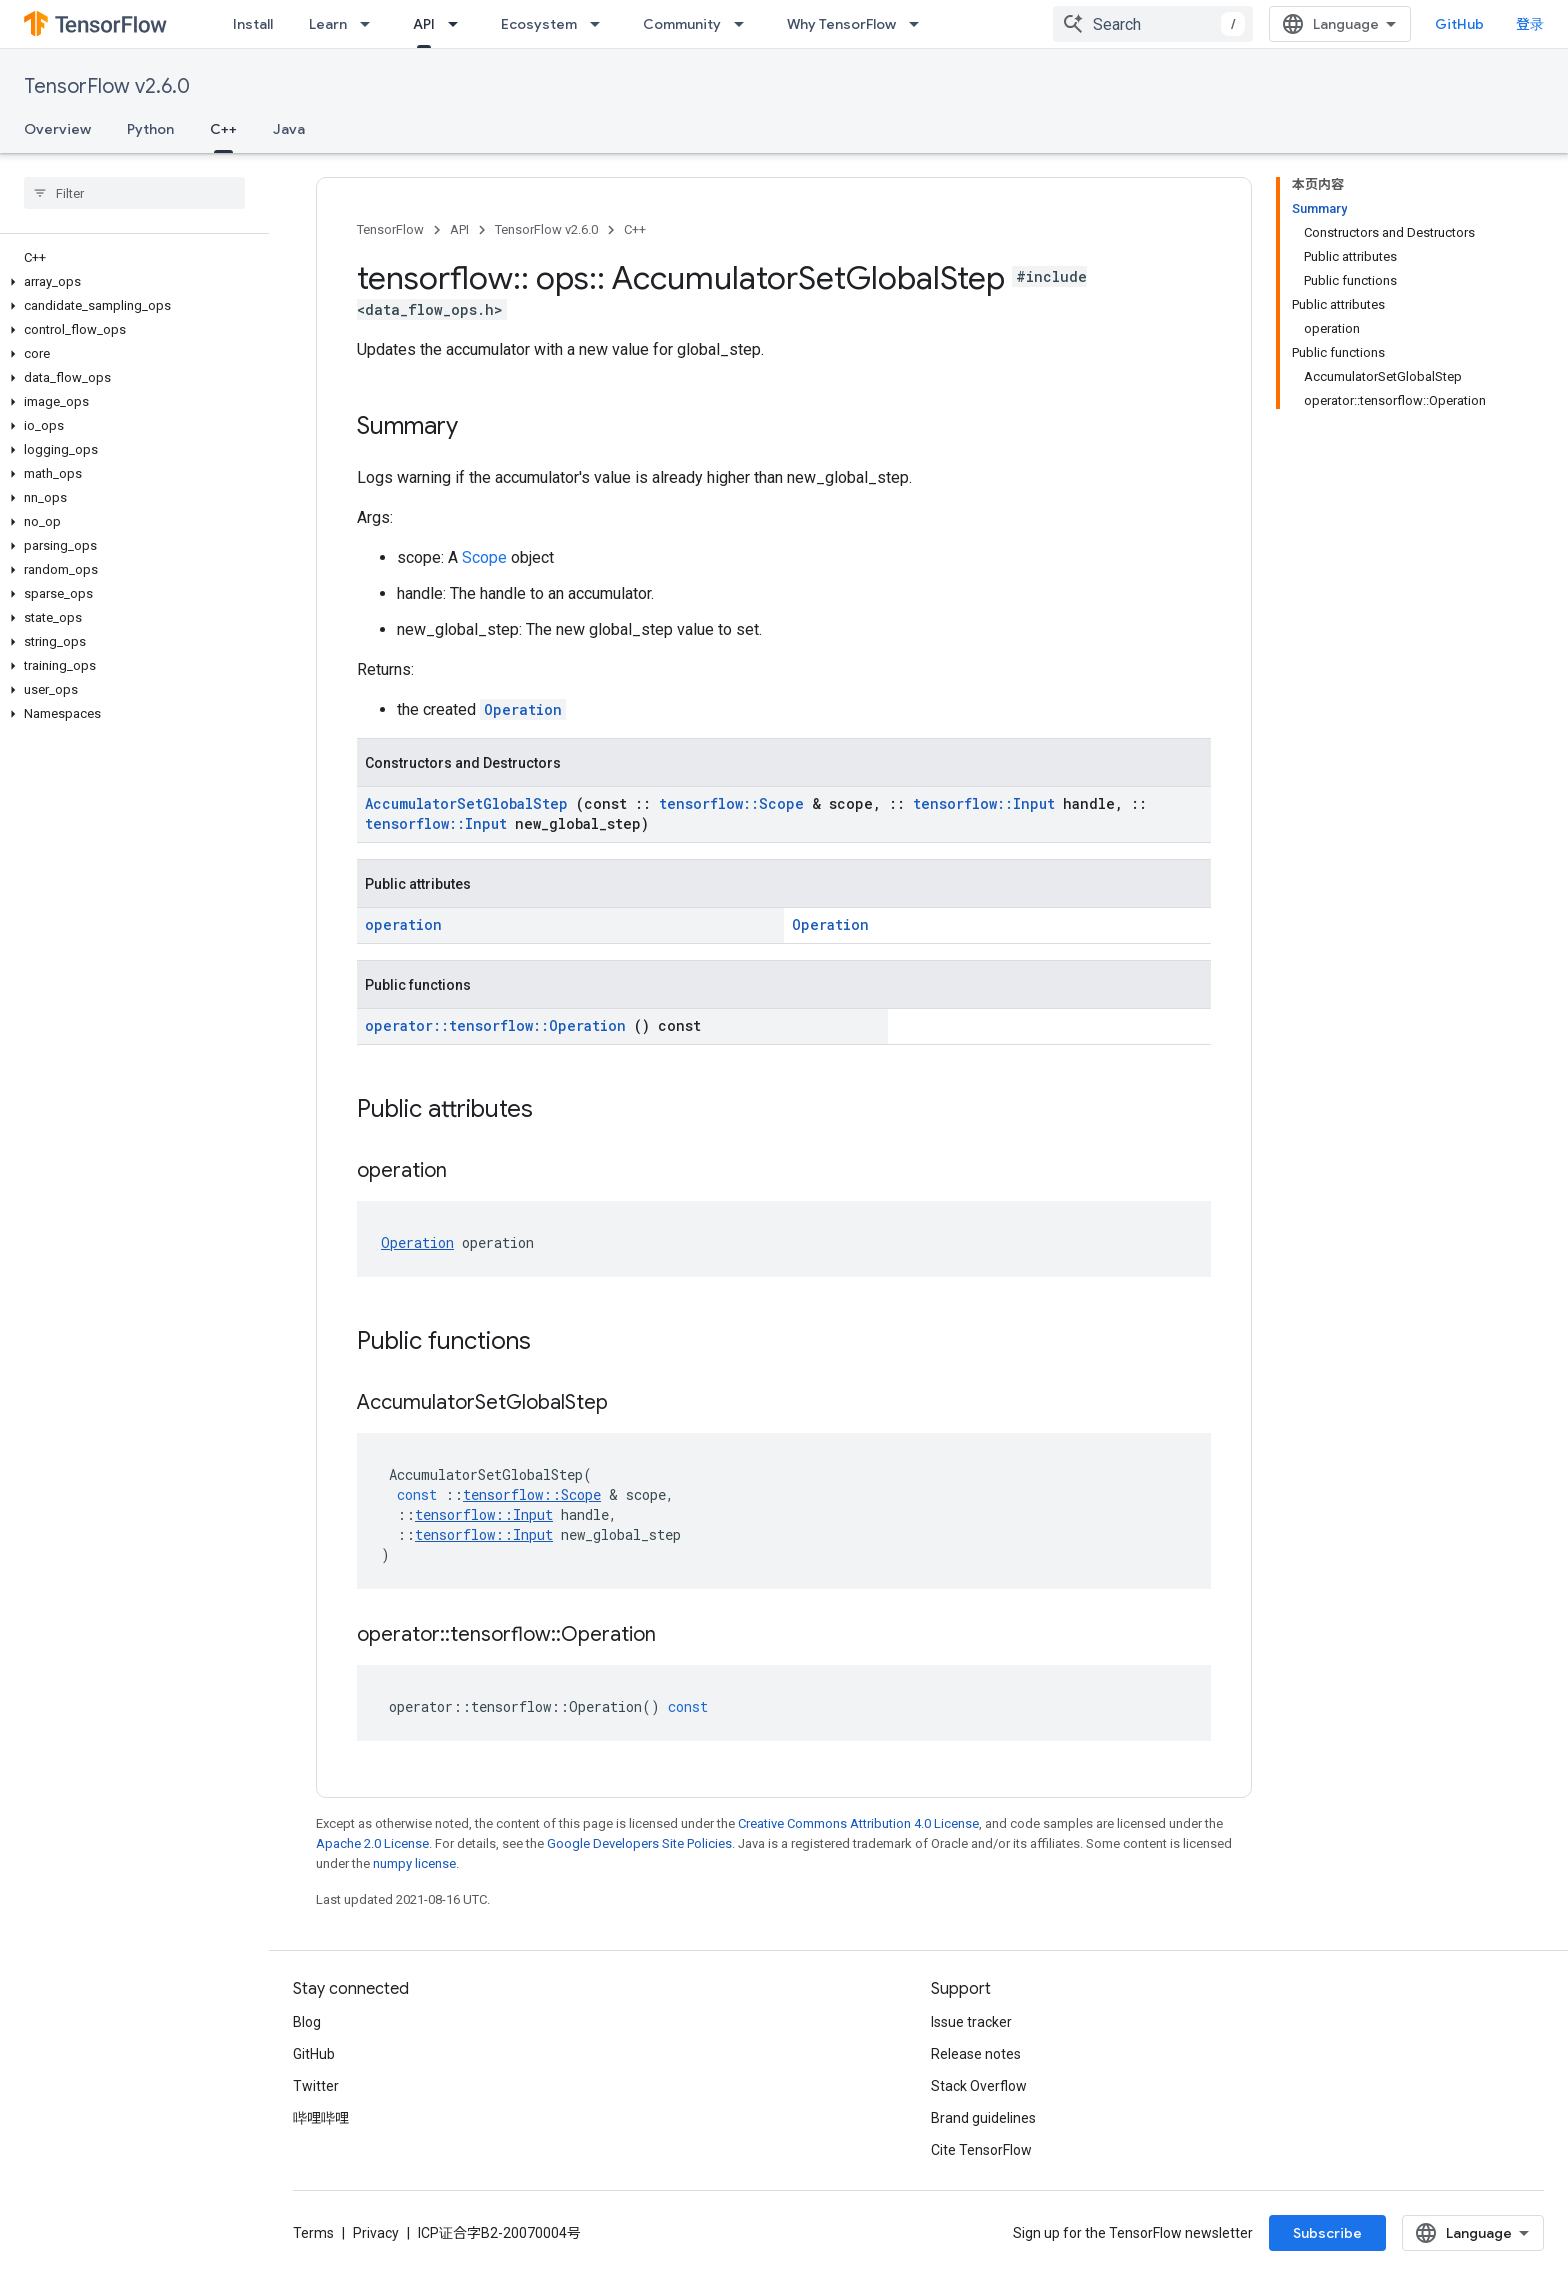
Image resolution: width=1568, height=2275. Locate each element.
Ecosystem (539, 24)
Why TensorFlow (841, 24)
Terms (313, 2233)
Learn (328, 24)
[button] (130, 282)
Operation (523, 709)
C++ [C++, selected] (223, 129)
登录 (1530, 24)
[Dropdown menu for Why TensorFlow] (920, 24)
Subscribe (1327, 2233)
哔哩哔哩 (321, 2118)
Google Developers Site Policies (639, 1843)
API (459, 229)
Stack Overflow (979, 2086)
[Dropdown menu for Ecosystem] (601, 24)
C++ (635, 229)
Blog (307, 2022)
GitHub (1459, 24)
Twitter (316, 2086)
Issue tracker (971, 2022)
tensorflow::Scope (735, 803)
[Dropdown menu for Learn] (371, 24)
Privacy (376, 2233)
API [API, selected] (424, 24)
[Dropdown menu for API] (459, 24)
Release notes (976, 2054)
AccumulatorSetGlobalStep (470, 803)
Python (150, 129)
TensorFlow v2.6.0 (107, 86)
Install (253, 24)
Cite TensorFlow (981, 2150)
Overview (57, 129)
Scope (486, 557)
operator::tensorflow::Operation (499, 1025)
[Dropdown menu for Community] (745, 24)
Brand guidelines (983, 2118)
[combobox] (1153, 24)
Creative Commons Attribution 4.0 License (858, 1823)
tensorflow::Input (988, 803)
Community (682, 24)
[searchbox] (134, 193)
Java (289, 129)
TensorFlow (390, 229)
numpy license (414, 1863)
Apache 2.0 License (372, 1843)
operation (403, 924)
